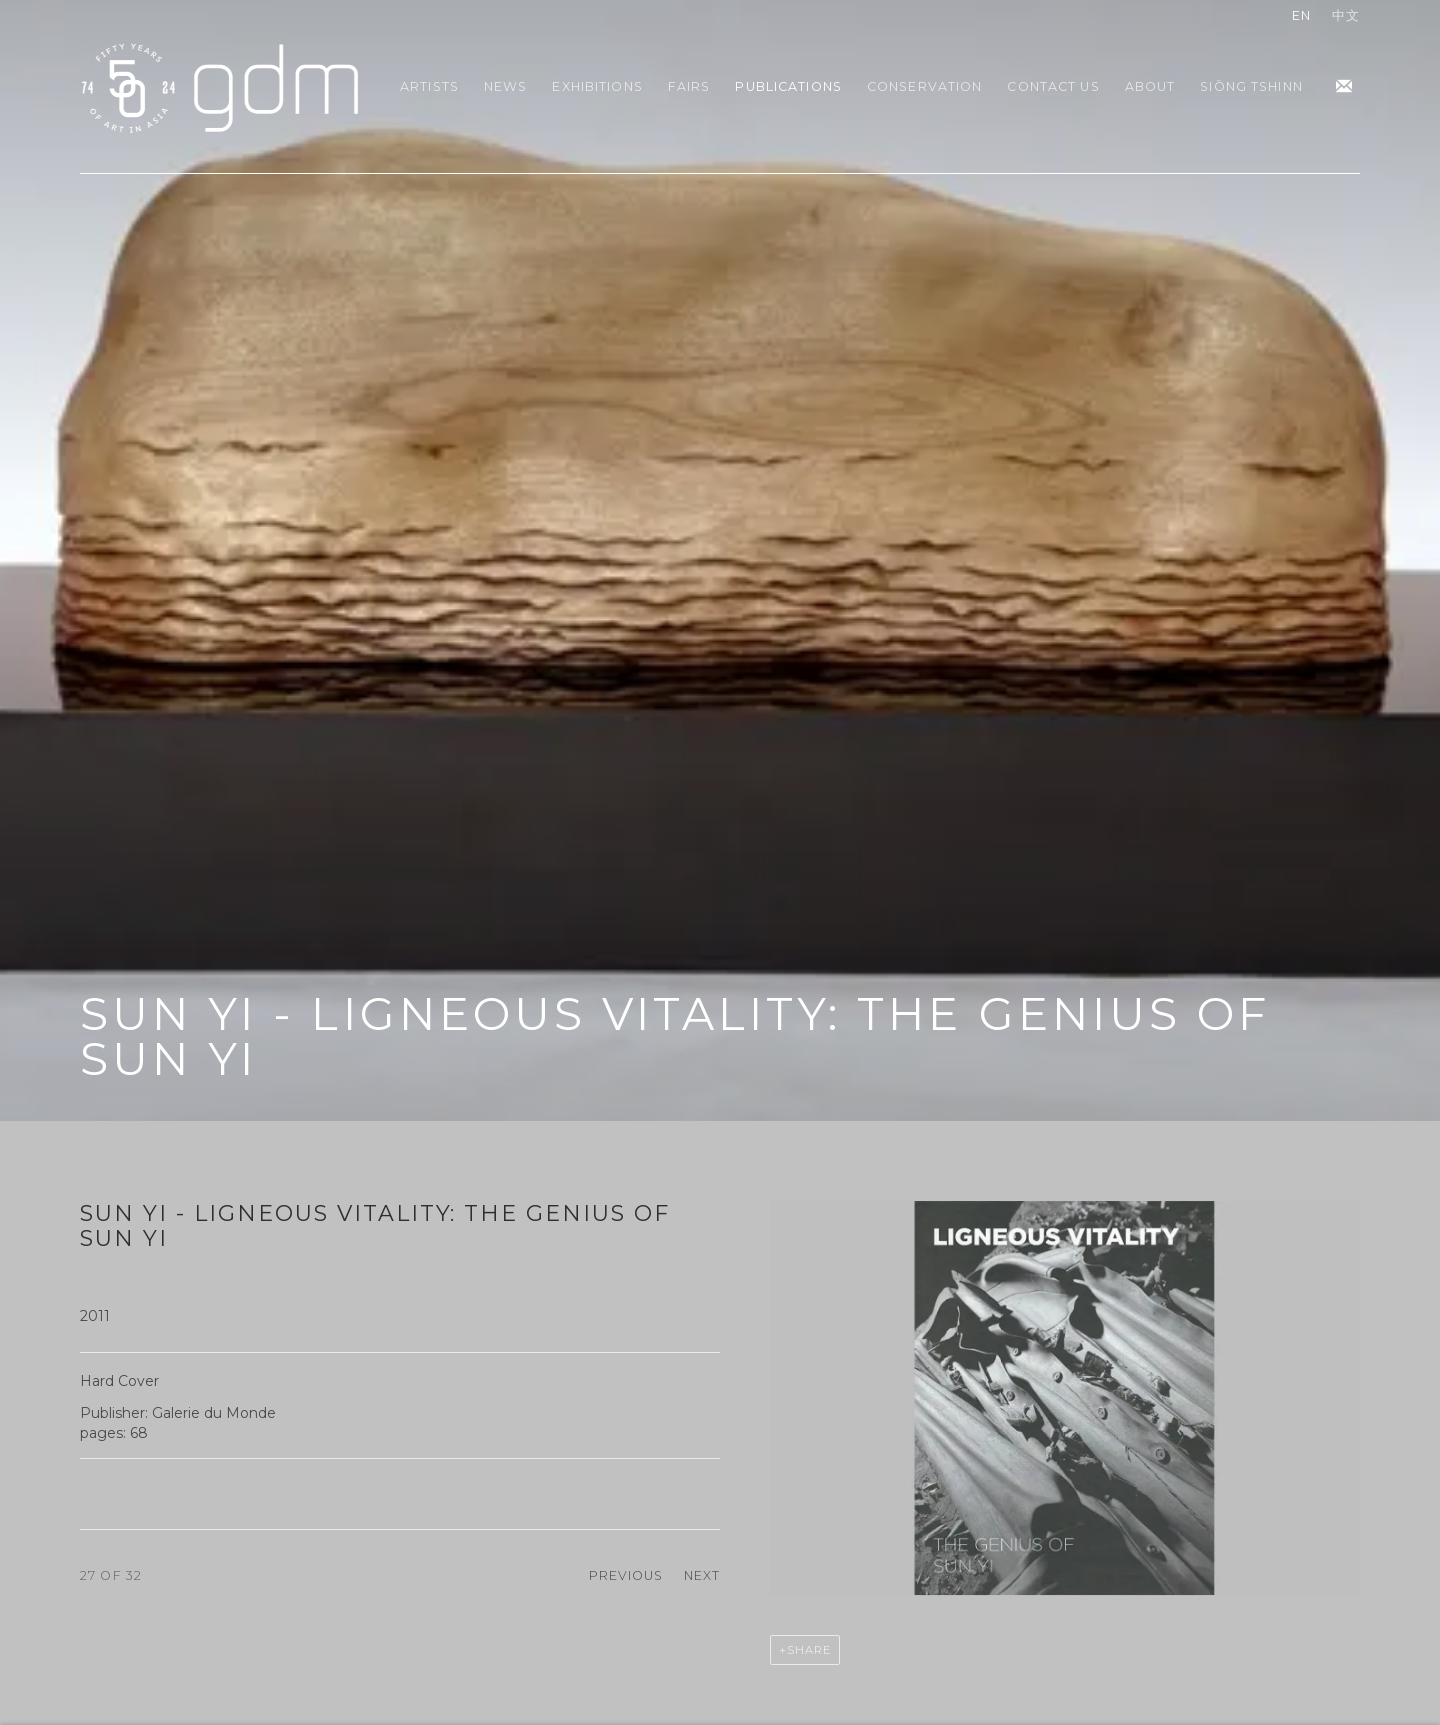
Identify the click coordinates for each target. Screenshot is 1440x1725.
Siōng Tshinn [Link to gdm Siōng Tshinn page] (1251, 86)
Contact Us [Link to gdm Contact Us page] (1053, 86)
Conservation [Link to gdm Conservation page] (925, 86)
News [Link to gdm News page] (506, 86)
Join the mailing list (1344, 87)
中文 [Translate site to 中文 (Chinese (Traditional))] (1346, 15)
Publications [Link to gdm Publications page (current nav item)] (788, 86)
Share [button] (809, 1650)
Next (702, 1575)
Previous (626, 1575)
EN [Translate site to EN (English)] (1301, 15)
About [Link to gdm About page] (1150, 86)
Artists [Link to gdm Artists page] (429, 86)
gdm (220, 86)
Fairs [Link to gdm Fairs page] (689, 86)
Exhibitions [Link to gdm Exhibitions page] (597, 86)
